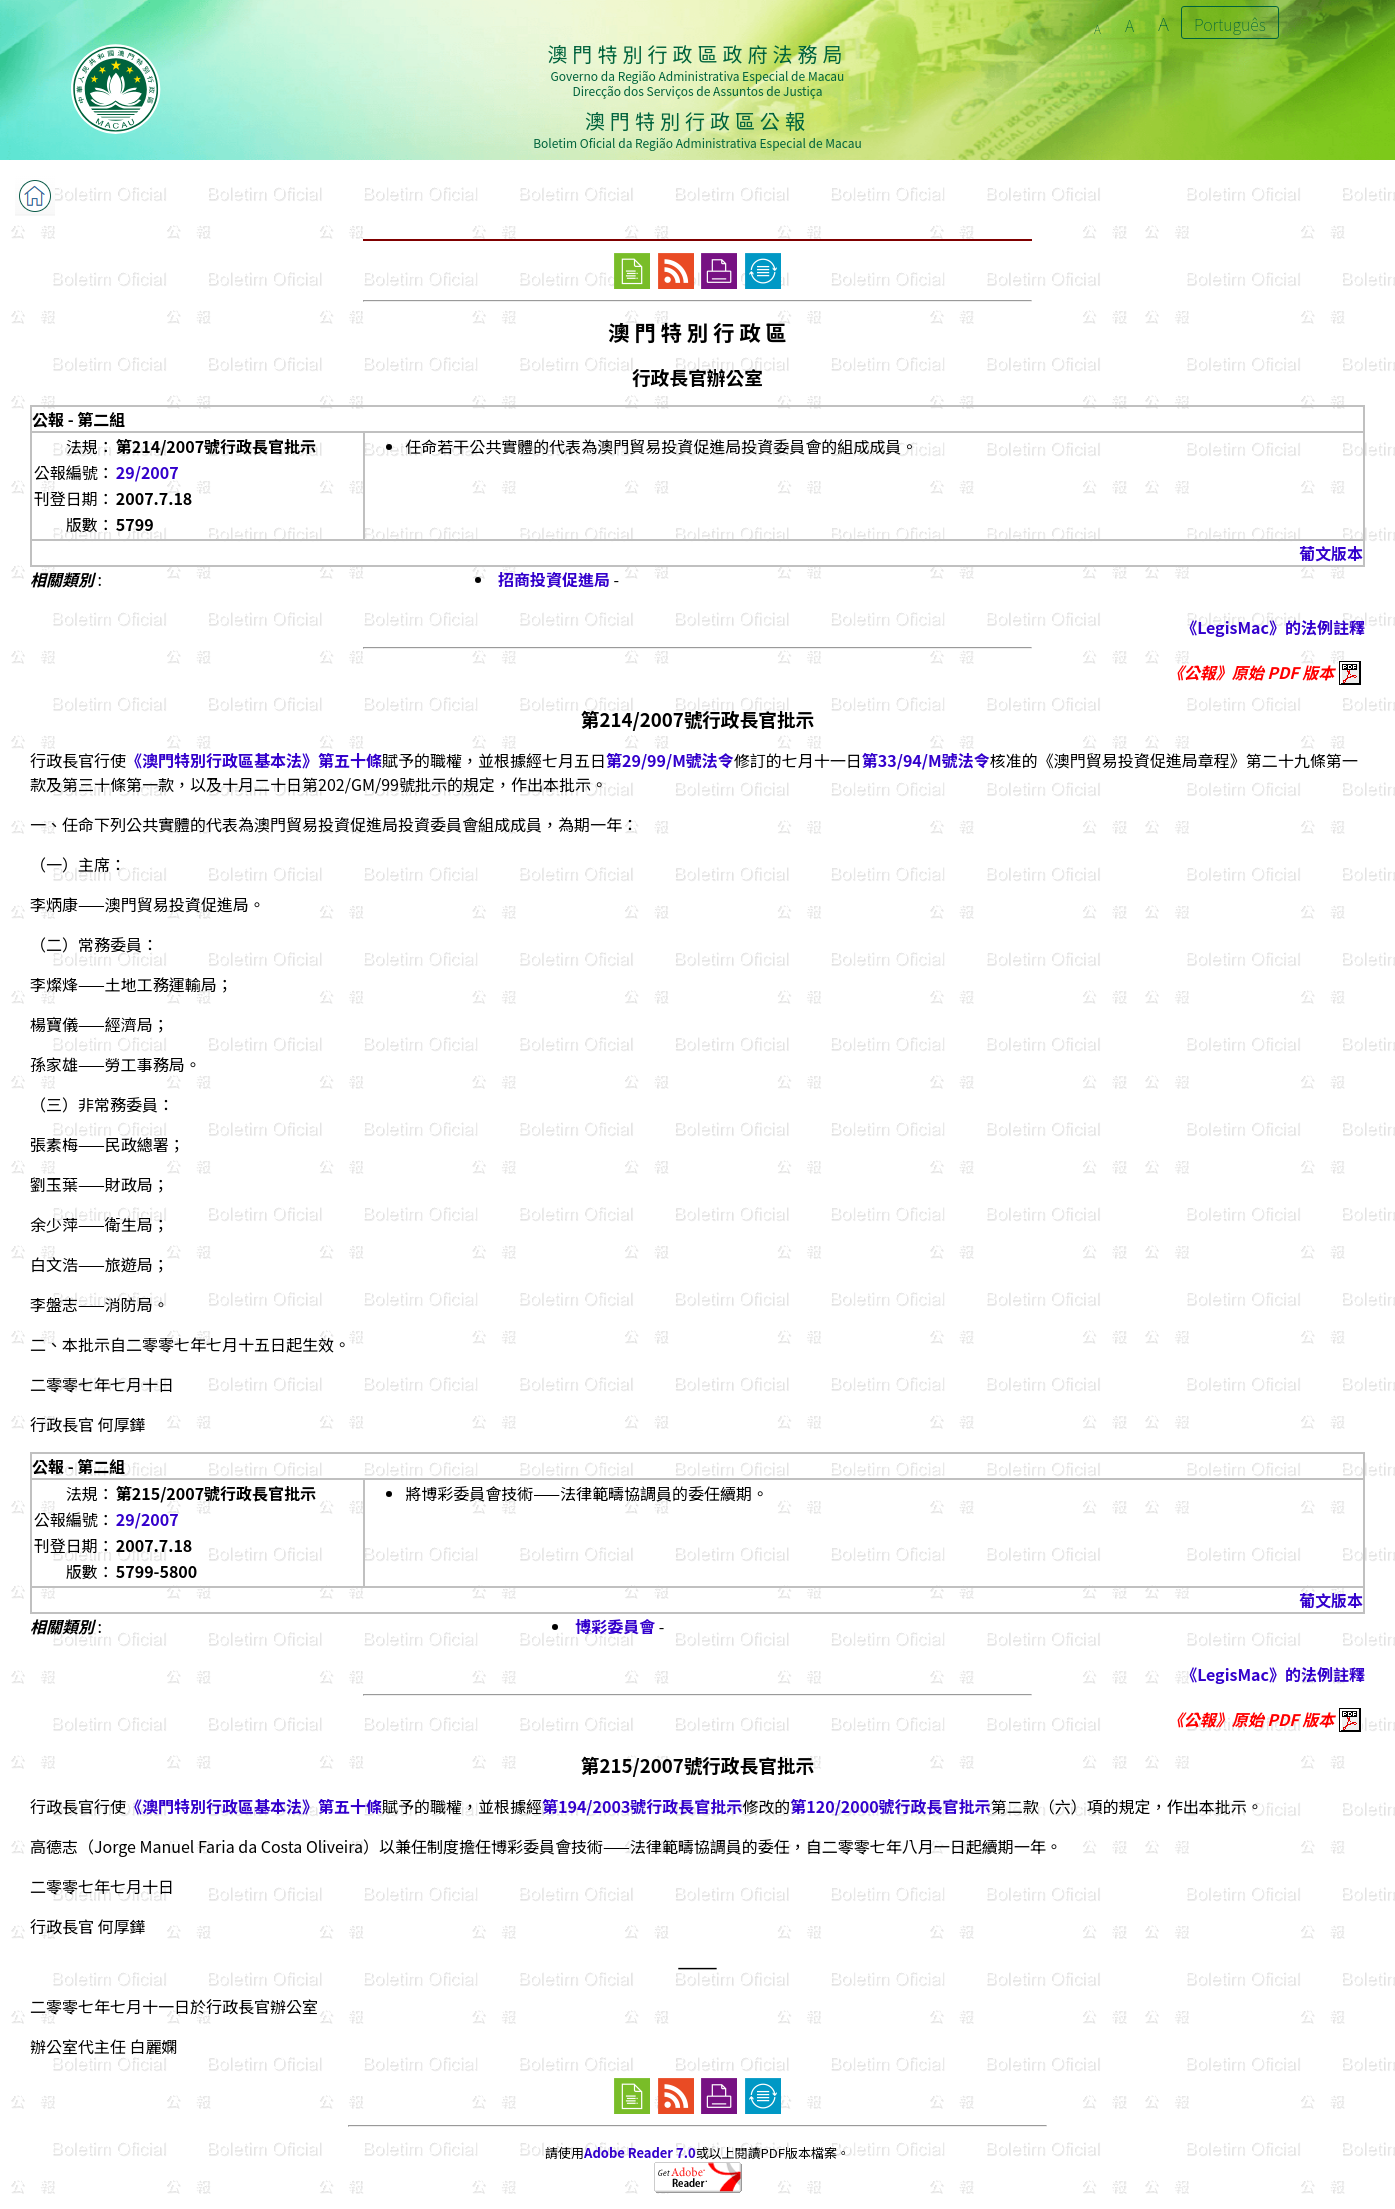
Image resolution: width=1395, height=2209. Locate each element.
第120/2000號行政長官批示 (890, 1806)
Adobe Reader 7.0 (639, 2152)
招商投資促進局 (554, 579)
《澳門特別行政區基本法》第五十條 (254, 760)
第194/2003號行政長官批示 (642, 1806)
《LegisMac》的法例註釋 (1273, 627)
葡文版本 (1331, 553)
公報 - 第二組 (78, 419)
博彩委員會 (615, 1626)
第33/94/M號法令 (926, 760)
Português (1230, 24)
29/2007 (147, 472)
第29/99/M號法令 (670, 760)
